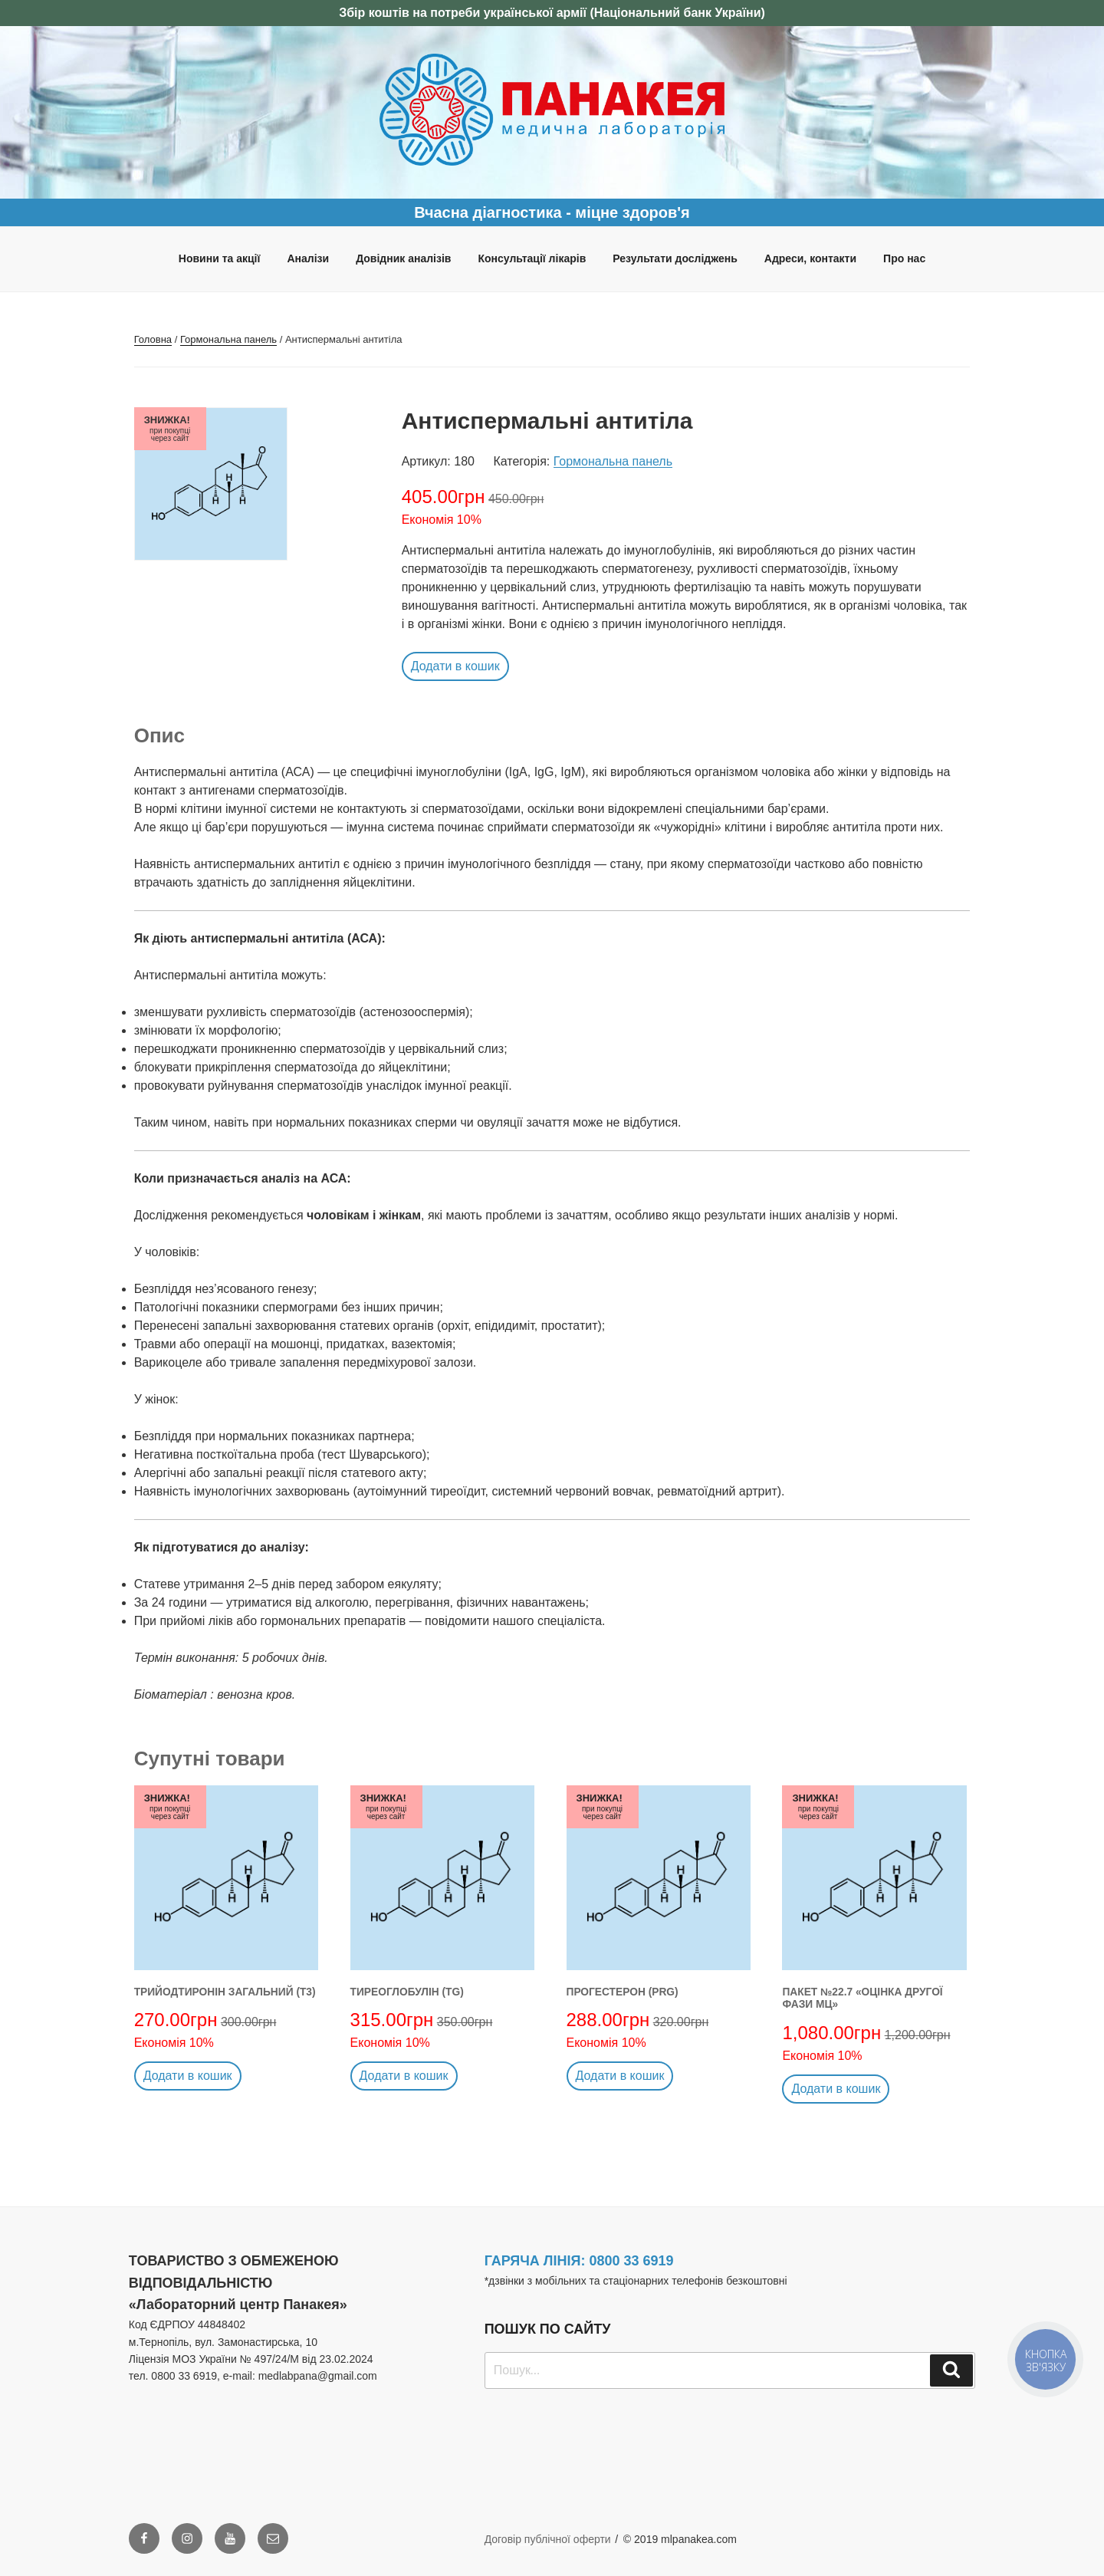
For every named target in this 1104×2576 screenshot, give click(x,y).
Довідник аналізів (403, 258)
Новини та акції (220, 258)
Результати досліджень (675, 258)
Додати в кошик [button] (455, 666)
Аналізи (308, 258)
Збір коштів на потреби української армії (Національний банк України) (552, 12)
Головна (153, 339)
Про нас (904, 258)
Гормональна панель (228, 339)
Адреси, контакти (810, 258)
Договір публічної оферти (548, 2539)
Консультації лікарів (532, 258)
